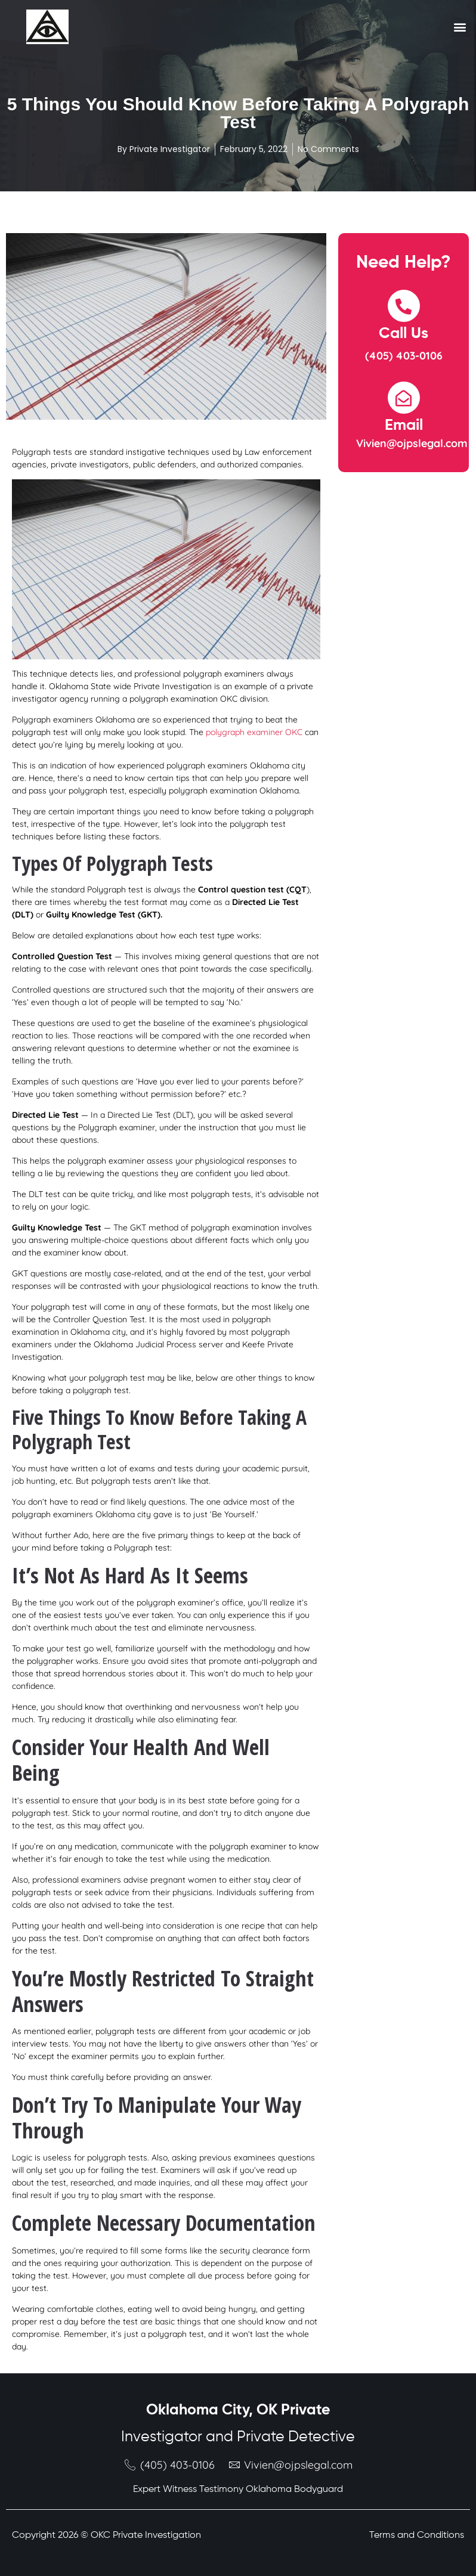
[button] (460, 27)
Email (404, 425)
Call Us (403, 334)
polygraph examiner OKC (254, 732)
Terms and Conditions (416, 2535)
